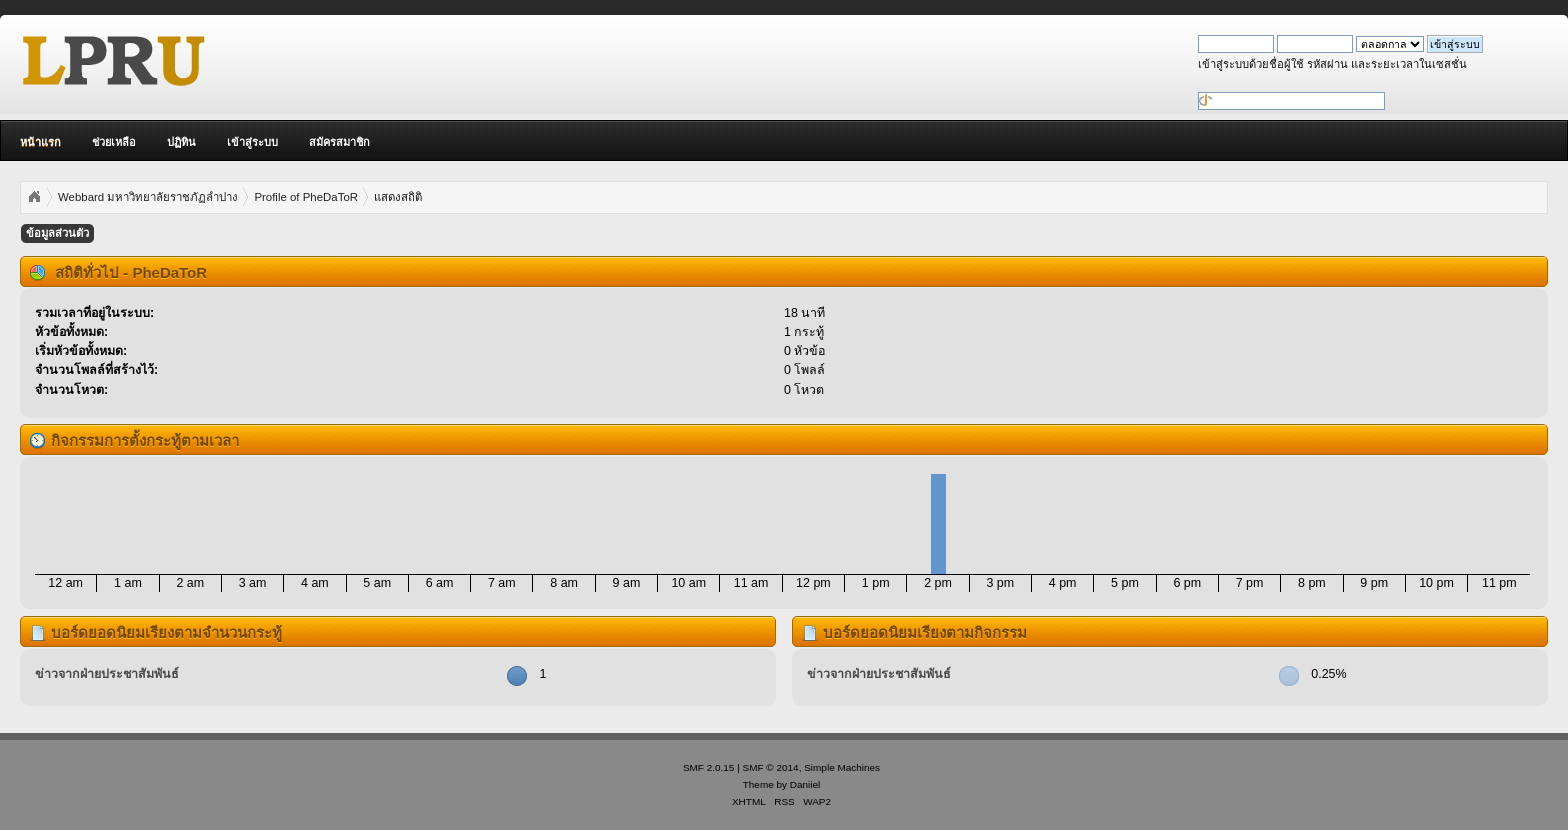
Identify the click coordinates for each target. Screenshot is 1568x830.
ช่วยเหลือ (114, 142)
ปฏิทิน (181, 142)
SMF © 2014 (771, 767)
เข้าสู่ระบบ (252, 142)
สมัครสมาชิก (339, 142)
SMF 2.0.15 (709, 767)
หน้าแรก (40, 142)
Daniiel (805, 784)
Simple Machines (842, 767)
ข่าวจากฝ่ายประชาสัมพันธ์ (107, 674)
